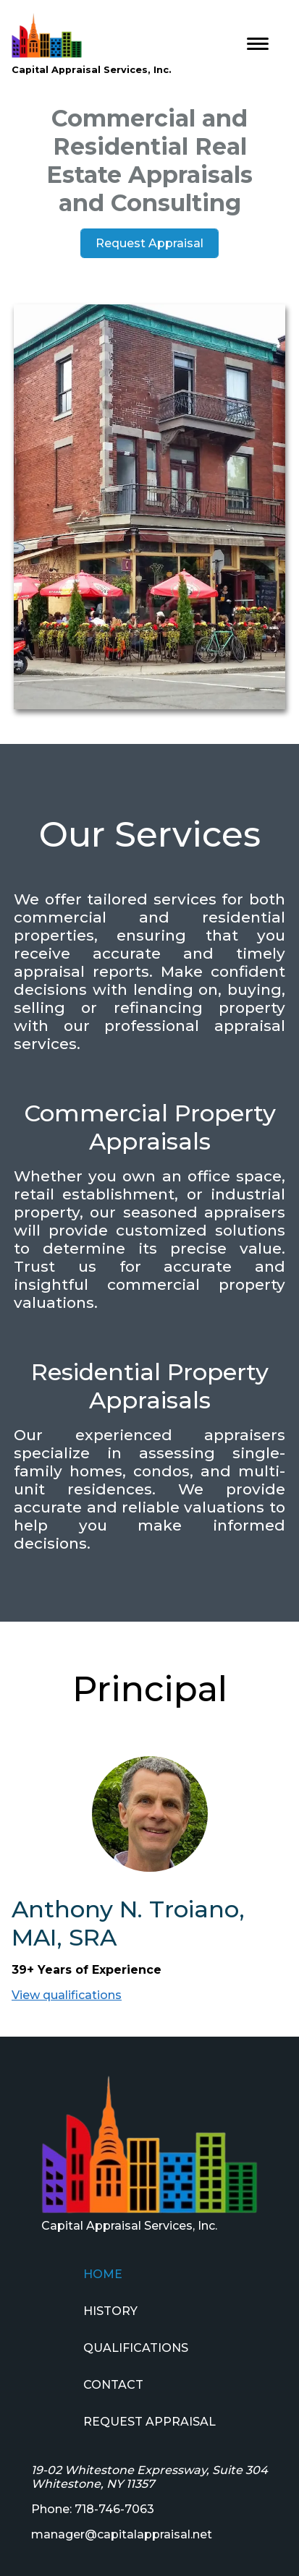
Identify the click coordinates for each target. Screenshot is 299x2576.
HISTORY (110, 2311)
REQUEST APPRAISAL (149, 2422)
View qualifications (67, 1995)
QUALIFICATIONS (135, 2348)
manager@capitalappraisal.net (121, 2534)
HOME (102, 2274)
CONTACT (113, 2385)
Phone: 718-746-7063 (92, 2509)
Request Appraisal (149, 243)
